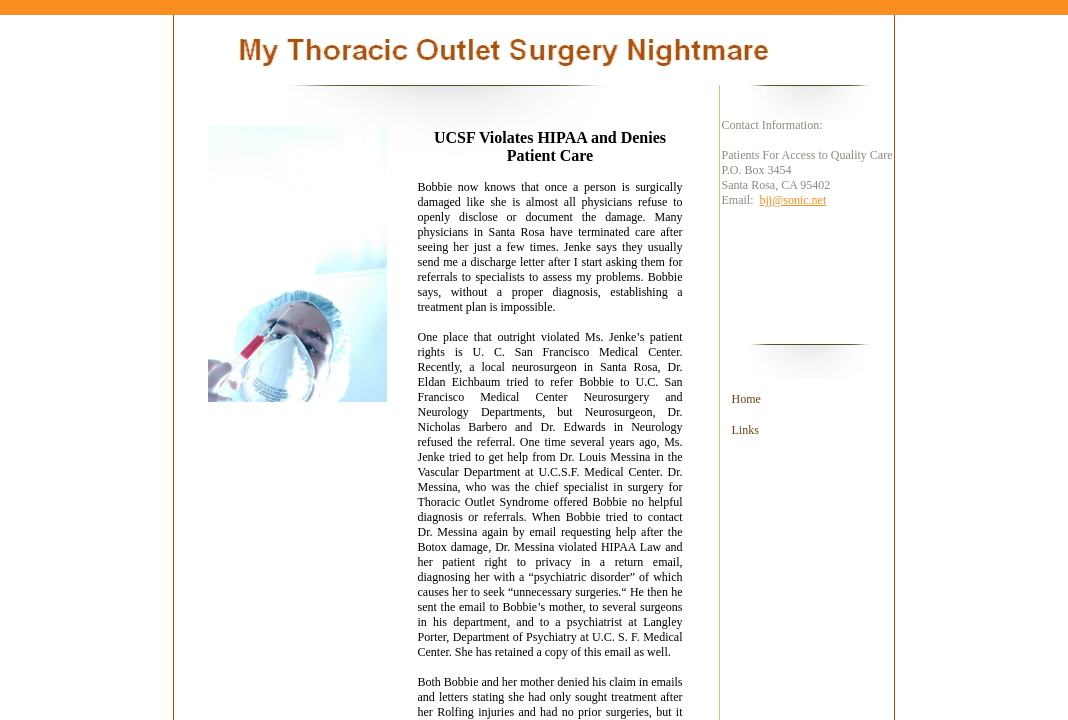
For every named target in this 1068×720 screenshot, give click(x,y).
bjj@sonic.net (793, 200)
